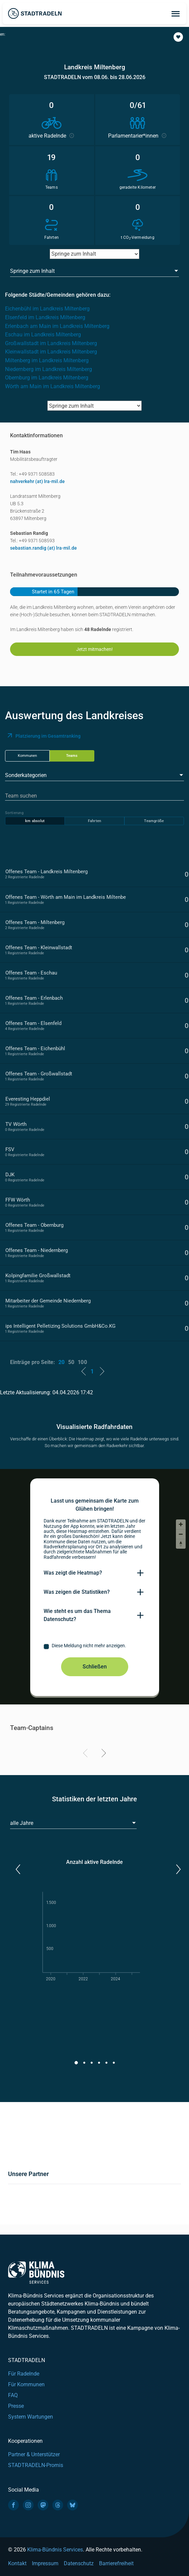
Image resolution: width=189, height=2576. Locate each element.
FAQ (13, 2395)
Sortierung (14, 813)
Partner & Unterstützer (34, 2454)
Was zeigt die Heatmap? (73, 1573)
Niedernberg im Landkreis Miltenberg (48, 369)
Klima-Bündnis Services (55, 2549)
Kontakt (17, 2563)
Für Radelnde (23, 2373)
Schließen (95, 1666)
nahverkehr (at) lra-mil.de (37, 481)
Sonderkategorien (26, 775)
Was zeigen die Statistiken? (77, 1592)
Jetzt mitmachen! (94, 649)
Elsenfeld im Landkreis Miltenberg (45, 317)
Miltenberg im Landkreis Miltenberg (47, 360)
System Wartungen (30, 2417)
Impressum (45, 2563)
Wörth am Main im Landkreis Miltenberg (52, 386)
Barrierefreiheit (116, 2563)
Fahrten (94, 821)
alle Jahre (21, 1823)
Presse (16, 2406)
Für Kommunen (26, 2384)
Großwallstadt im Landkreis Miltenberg (51, 343)
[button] (178, 37)
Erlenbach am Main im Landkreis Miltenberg (57, 326)
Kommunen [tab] (27, 755)
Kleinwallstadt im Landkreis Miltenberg (51, 351)
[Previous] (86, 1754)
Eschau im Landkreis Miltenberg (43, 334)
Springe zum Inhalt (32, 271)
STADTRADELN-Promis (35, 2465)
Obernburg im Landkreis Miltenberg (46, 377)
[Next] (102, 1754)
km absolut (35, 821)
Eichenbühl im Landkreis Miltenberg (47, 308)
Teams (72, 755)
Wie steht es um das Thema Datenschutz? (77, 1615)
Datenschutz (79, 2563)
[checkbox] (95, 1647)
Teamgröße (154, 821)
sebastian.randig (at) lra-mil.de (43, 548)
